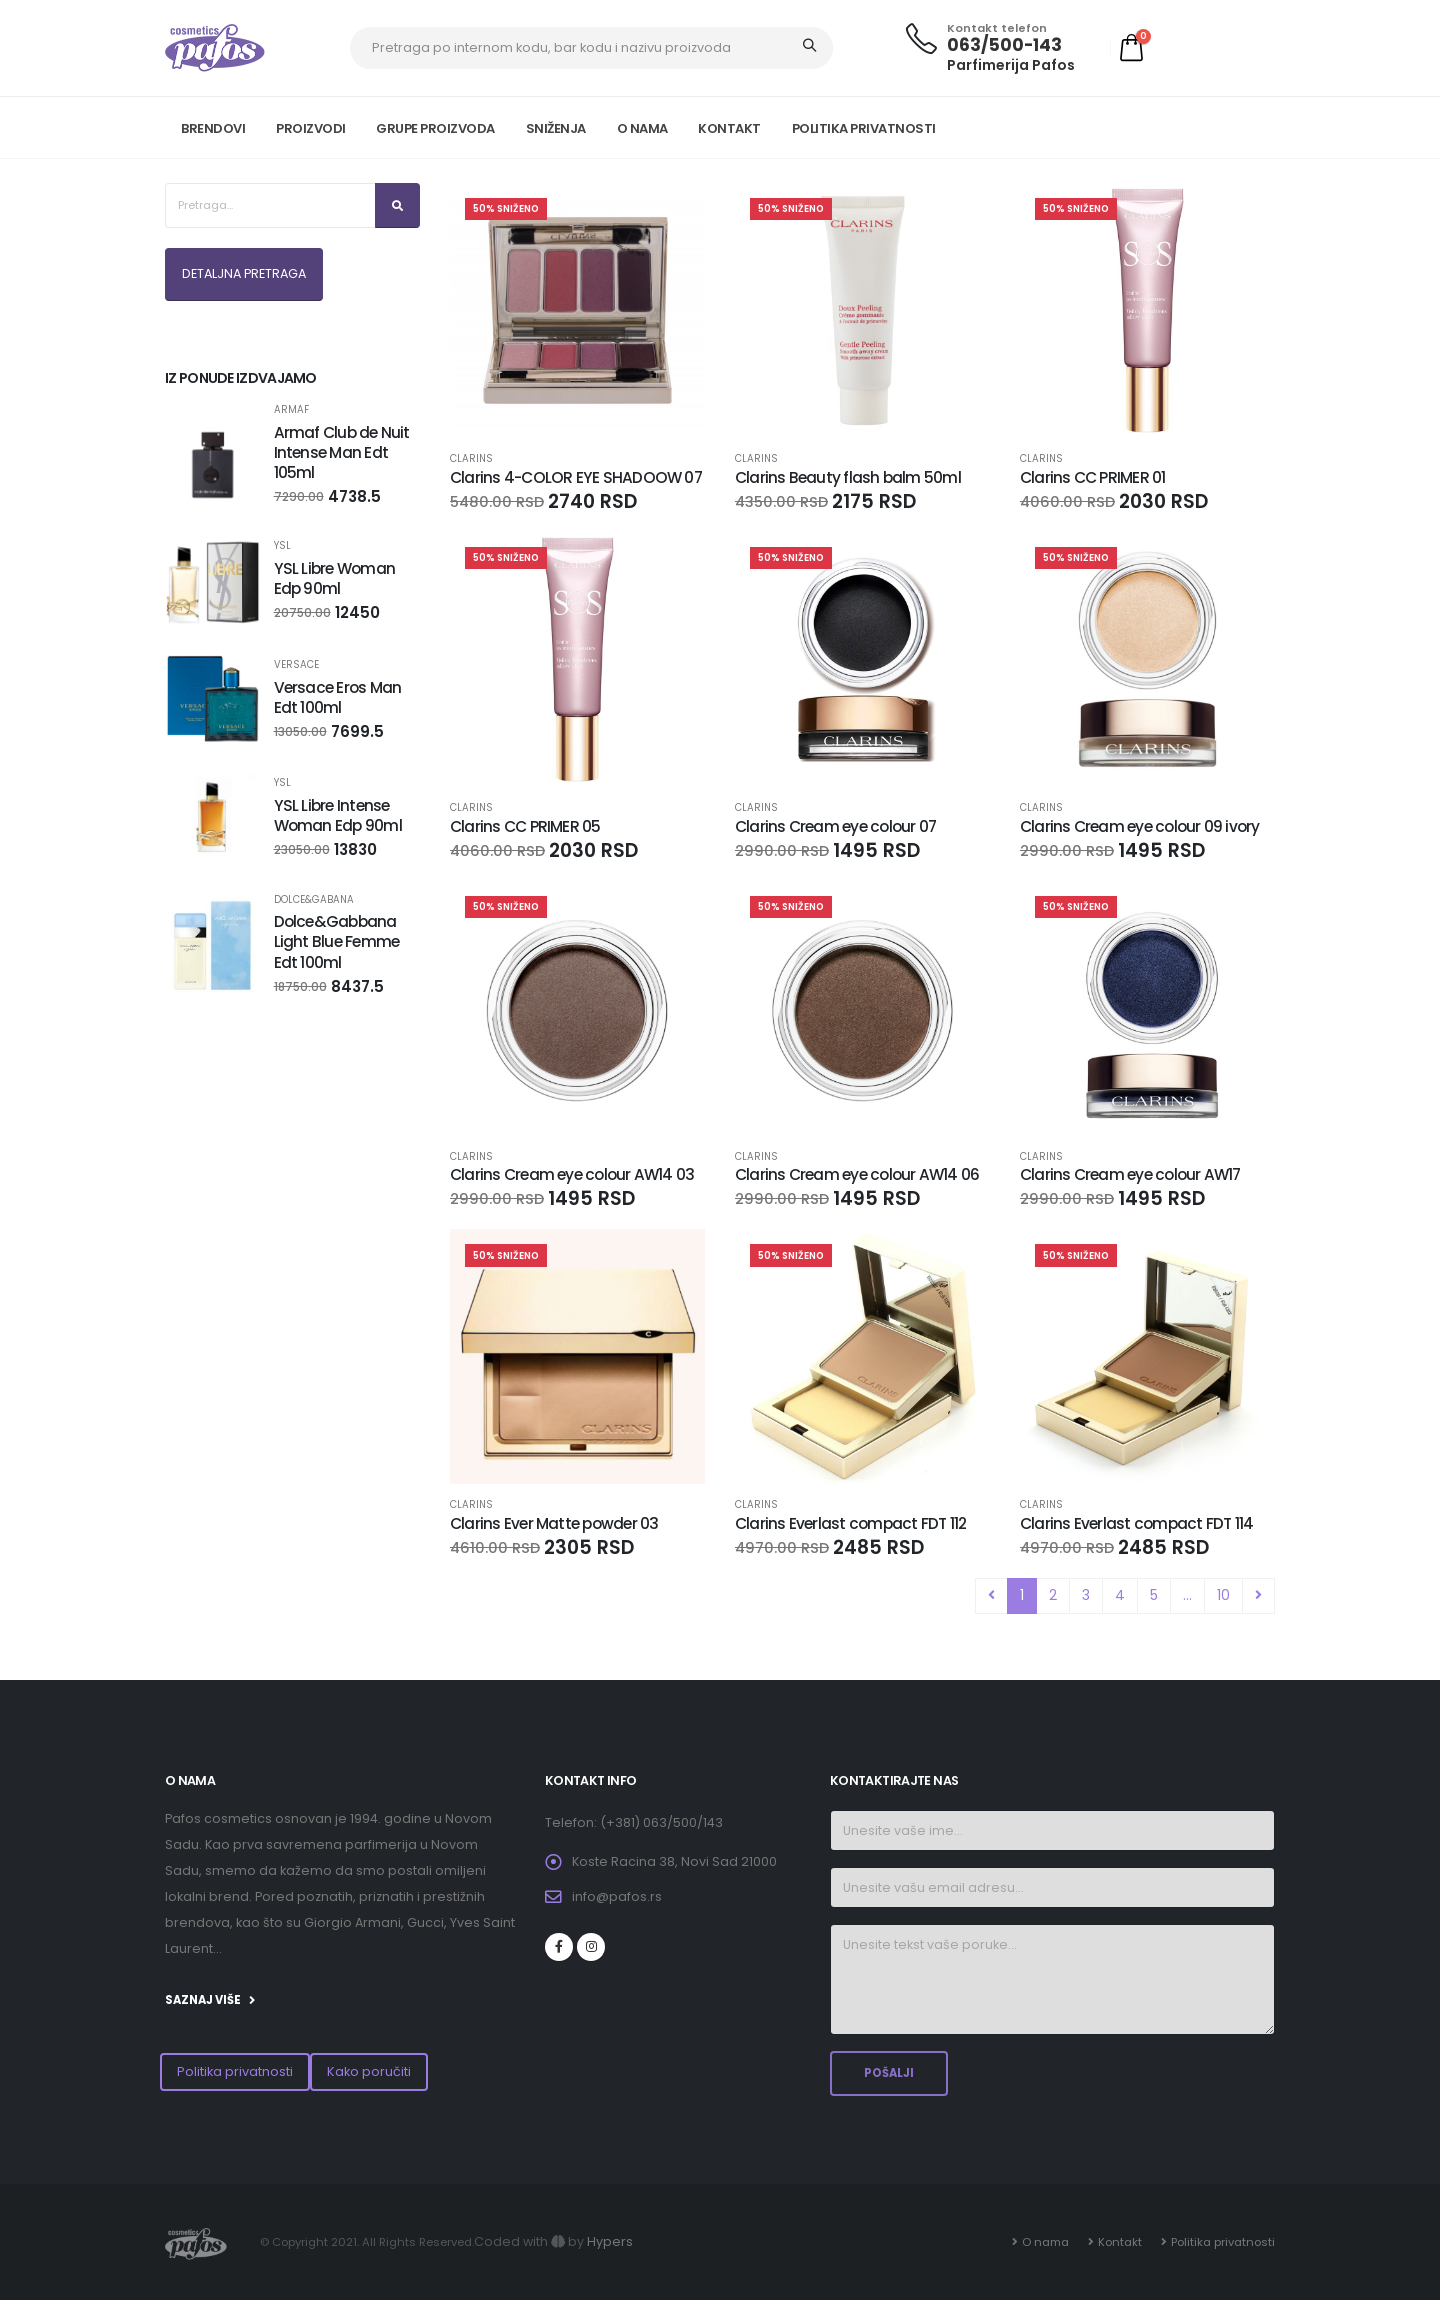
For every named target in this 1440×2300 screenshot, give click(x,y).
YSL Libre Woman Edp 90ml (334, 578)
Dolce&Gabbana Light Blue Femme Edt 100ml (337, 941)
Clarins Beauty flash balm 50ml (848, 477)
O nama (1045, 2242)
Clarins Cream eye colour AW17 (1130, 1174)
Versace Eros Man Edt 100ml (338, 697)
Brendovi (213, 128)
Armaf (291, 410)
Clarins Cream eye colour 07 (835, 826)
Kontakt (1120, 2242)
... (1187, 1595)
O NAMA (642, 128)
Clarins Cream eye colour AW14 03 (572, 1174)
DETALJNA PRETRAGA (244, 273)
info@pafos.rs (617, 1896)
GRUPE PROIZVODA (435, 128)
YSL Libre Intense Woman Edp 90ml (338, 815)
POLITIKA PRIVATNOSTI (864, 128)
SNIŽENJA (556, 128)
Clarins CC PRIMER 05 (525, 826)
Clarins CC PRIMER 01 (1093, 477)
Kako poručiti (369, 2071)
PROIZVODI (311, 128)
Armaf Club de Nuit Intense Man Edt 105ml (342, 452)
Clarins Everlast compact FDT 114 (1136, 1523)
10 (1223, 1595)
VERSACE (296, 665)
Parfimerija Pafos (1011, 65)
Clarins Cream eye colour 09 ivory (1140, 826)
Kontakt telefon (997, 28)
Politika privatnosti (235, 2071)
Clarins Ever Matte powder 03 (554, 1523)
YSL (282, 546)
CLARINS (471, 459)
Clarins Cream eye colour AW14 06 (857, 1174)
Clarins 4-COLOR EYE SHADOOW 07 (576, 477)
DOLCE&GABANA (314, 900)
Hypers (610, 2241)
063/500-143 (1004, 45)
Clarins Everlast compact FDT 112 (850, 1523)
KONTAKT (729, 128)
